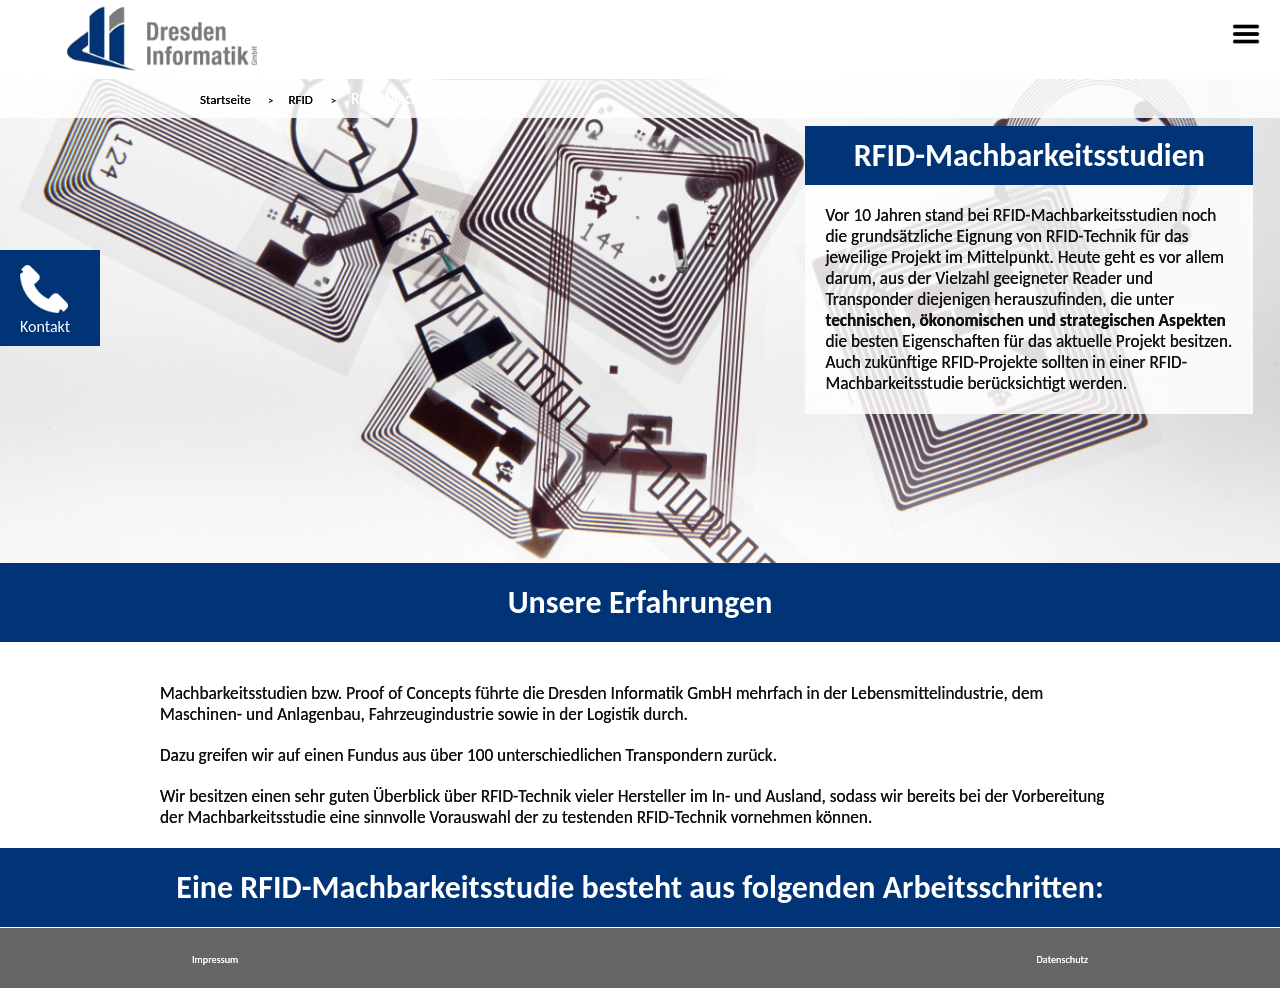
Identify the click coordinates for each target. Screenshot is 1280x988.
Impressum (215, 959)
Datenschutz (1062, 959)
